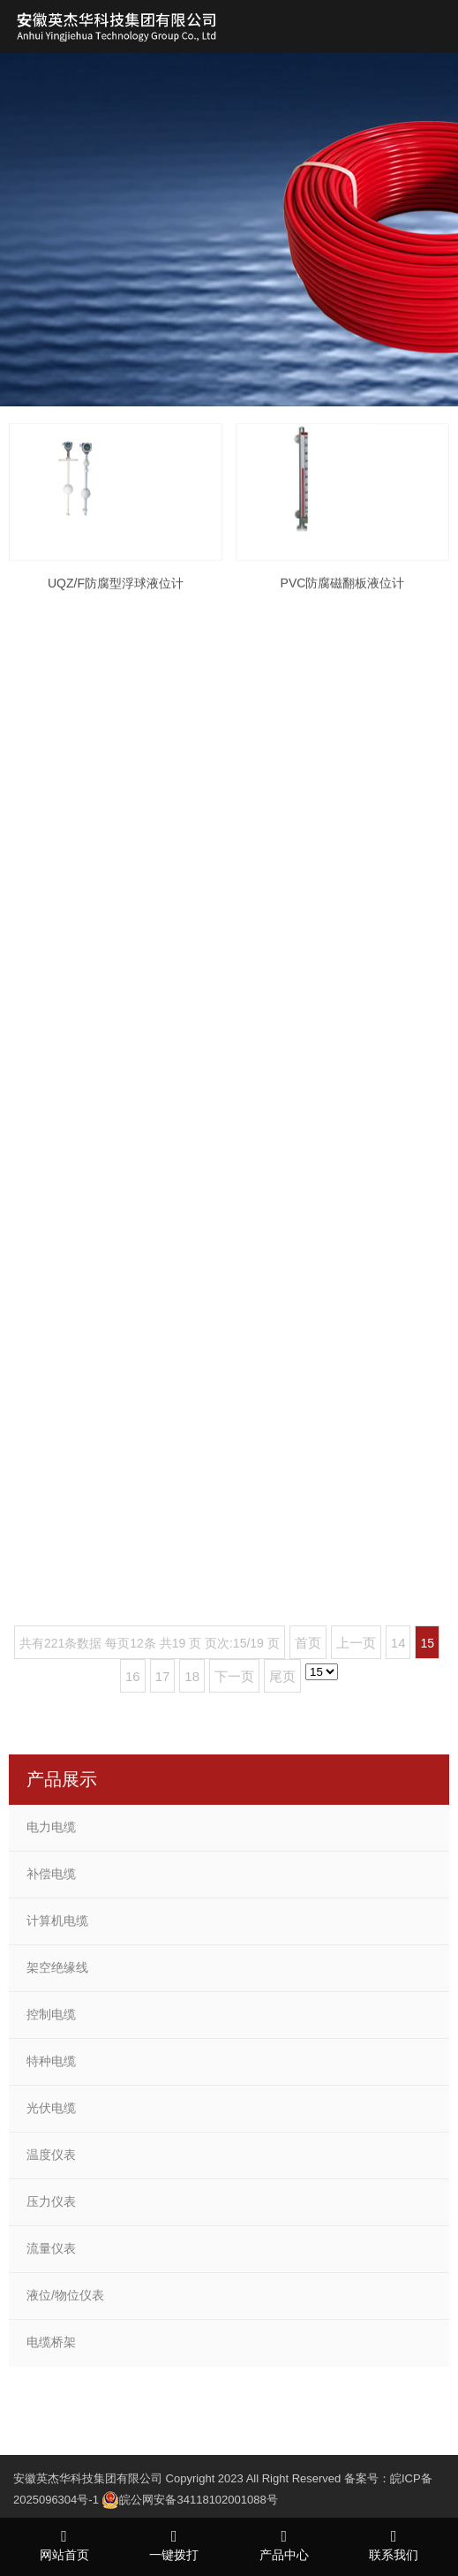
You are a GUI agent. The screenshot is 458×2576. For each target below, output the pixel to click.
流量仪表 (51, 2248)
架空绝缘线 (57, 1967)
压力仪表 (51, 2201)
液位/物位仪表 (65, 2295)
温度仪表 (51, 2155)
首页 (308, 1642)
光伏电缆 (51, 2108)
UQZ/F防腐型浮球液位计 (116, 602)
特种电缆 (51, 2061)
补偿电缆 (51, 1874)
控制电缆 (51, 2014)
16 (132, 1676)
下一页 (234, 1676)
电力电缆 (51, 1827)
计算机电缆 (57, 1920)
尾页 (282, 1676)
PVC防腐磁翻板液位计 (343, 605)
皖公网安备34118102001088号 (198, 2499)
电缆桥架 (51, 2342)
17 (162, 1676)
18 (191, 1676)
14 (398, 1642)
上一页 (356, 1642)
